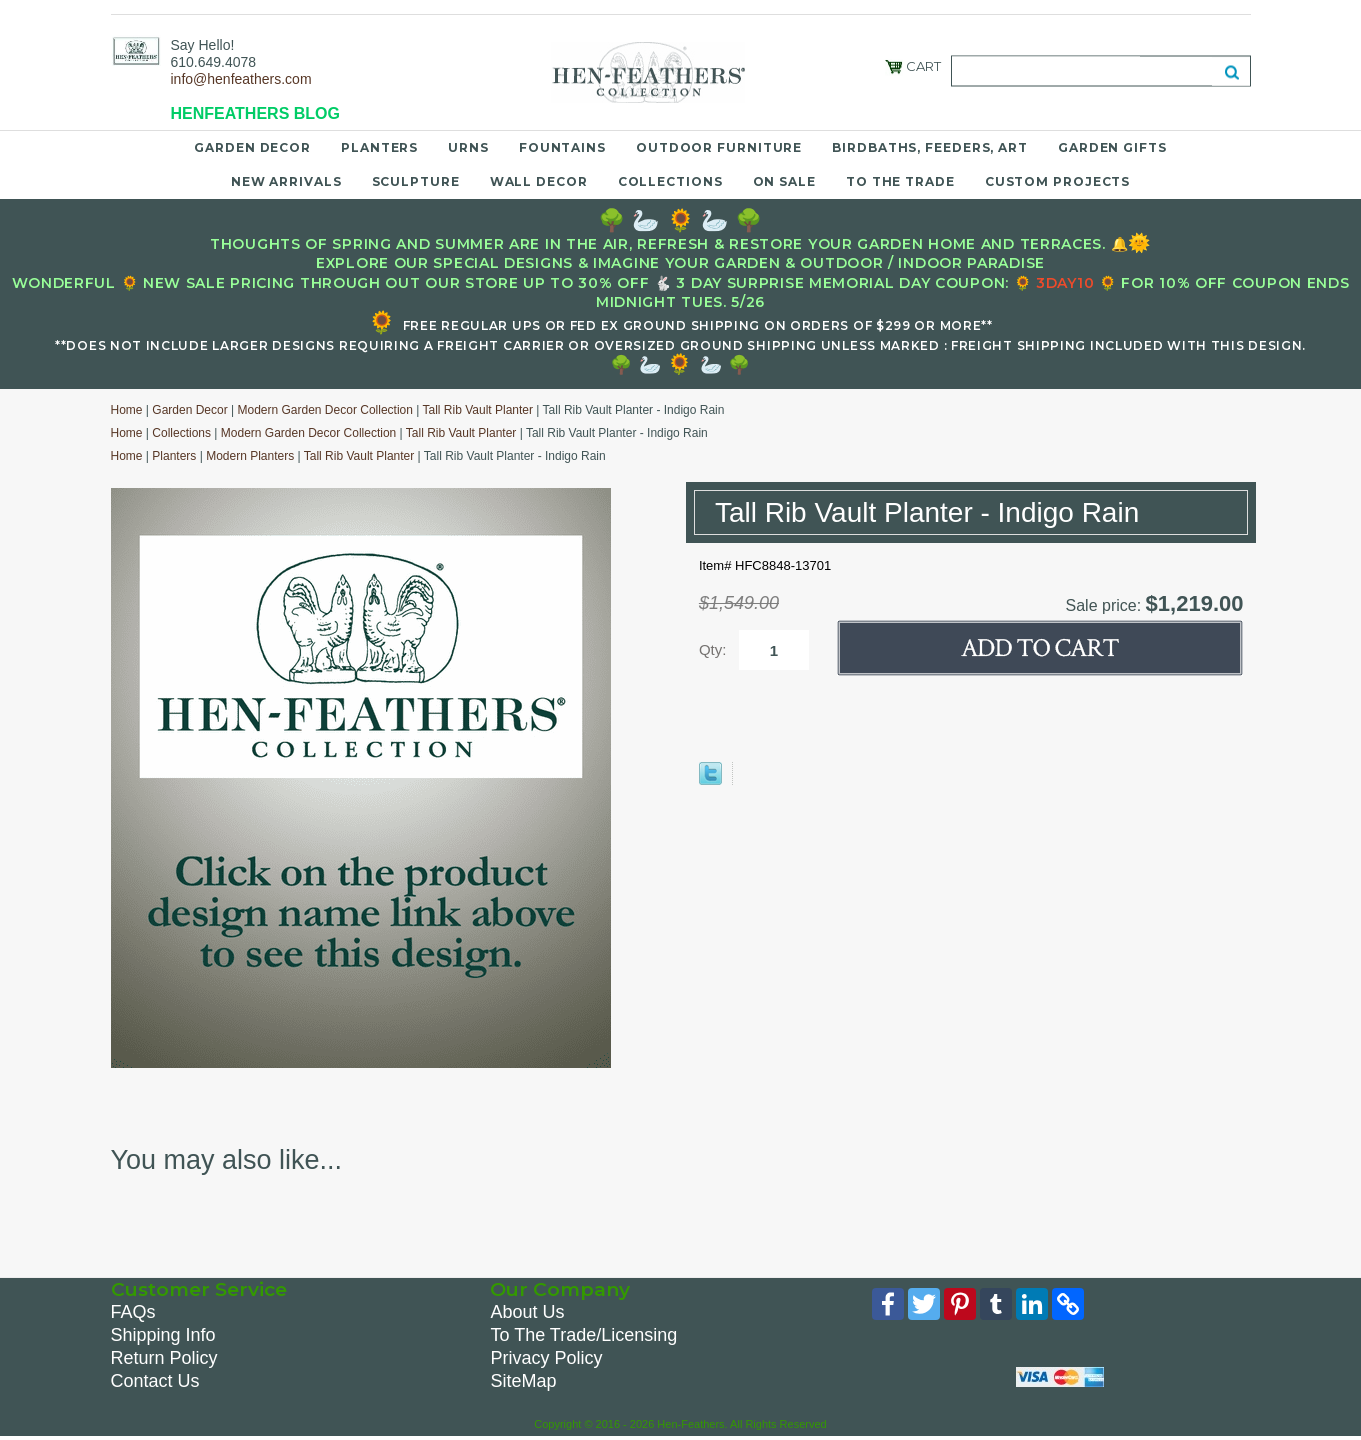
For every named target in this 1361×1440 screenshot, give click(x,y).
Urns (468, 147)
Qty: (713, 649)
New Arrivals (286, 181)
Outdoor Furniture (719, 147)
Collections (670, 181)
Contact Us (155, 1381)
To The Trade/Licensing (583, 1335)
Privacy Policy (546, 1358)
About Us (527, 1312)
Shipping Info (163, 1335)
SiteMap (523, 1381)
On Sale (784, 181)
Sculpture (416, 181)
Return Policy (164, 1358)
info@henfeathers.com (241, 79)
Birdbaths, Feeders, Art (930, 147)
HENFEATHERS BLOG (255, 113)
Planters (379, 147)
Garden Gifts (1112, 147)
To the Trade (900, 181)
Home (127, 410)
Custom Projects (1058, 181)
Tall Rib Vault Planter (477, 410)
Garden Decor (252, 147)
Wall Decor (539, 181)
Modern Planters (250, 456)
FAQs (133, 1312)
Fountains (562, 147)
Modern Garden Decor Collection (324, 410)
